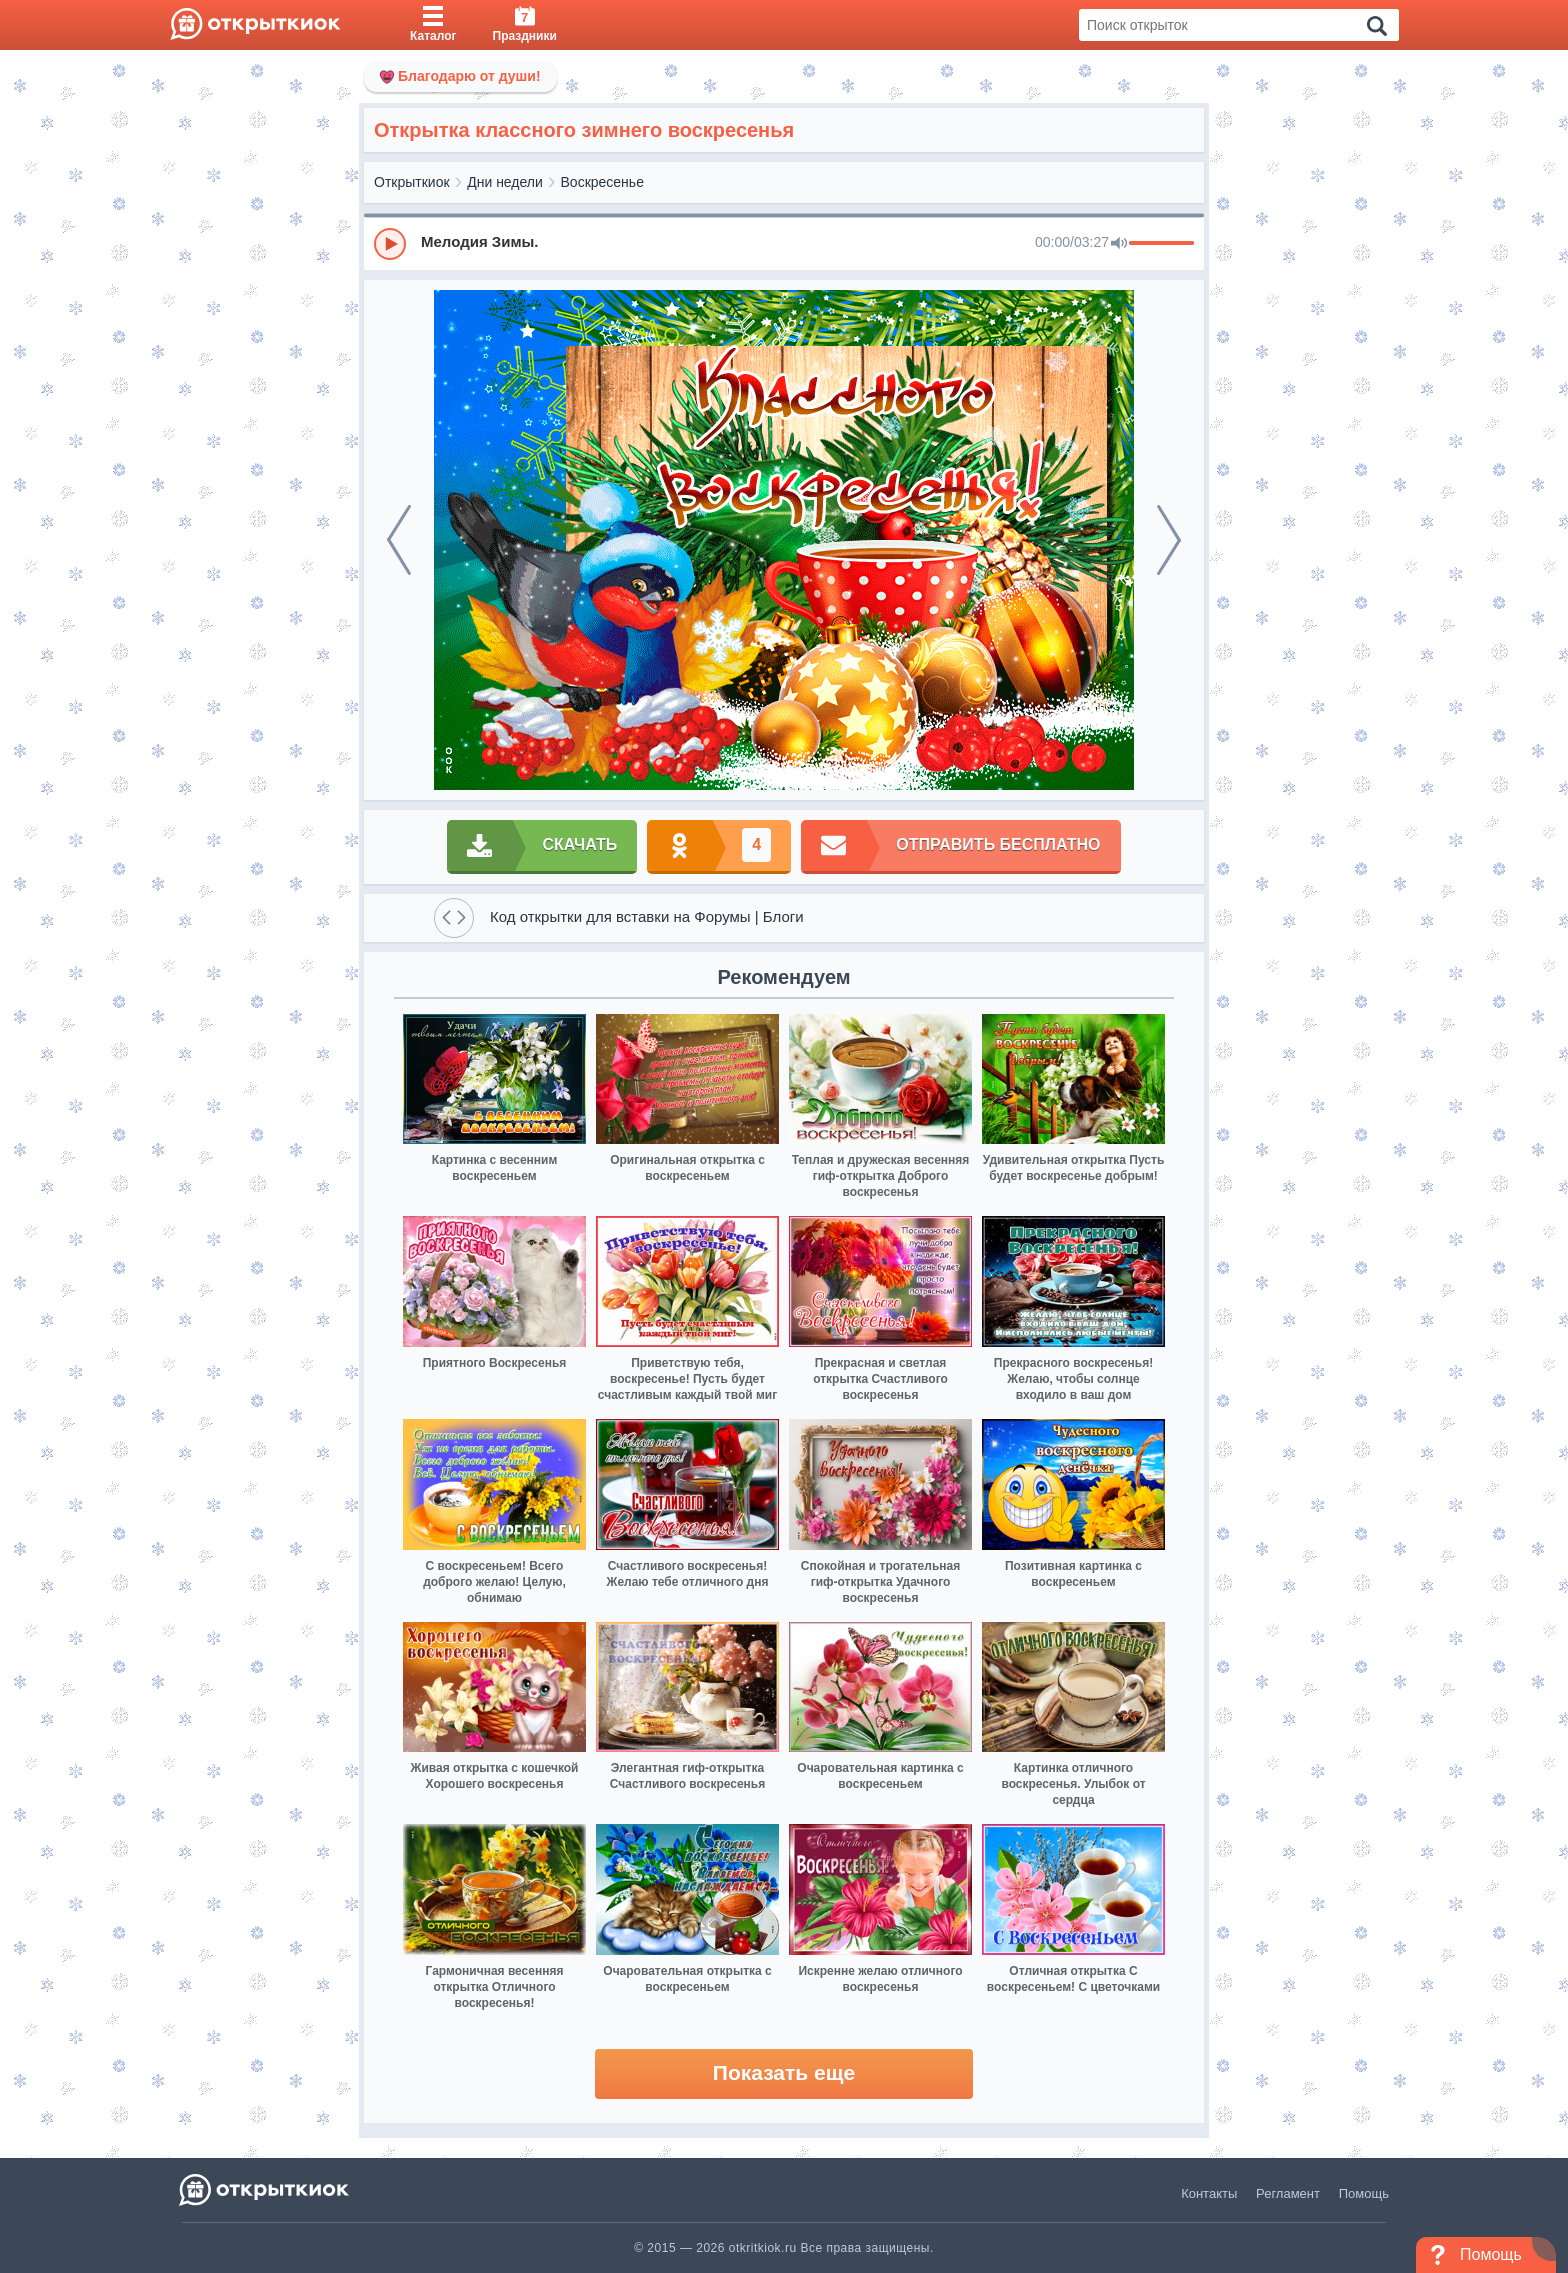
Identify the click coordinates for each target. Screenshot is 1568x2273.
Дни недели (505, 182)
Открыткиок (412, 182)
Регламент (1288, 2193)
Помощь (1364, 2193)
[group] (784, 243)
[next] (1169, 540)
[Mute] (1119, 244)
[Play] (390, 244)
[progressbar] (1161, 244)
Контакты (1209, 2193)
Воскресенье (602, 182)
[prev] (399, 540)
